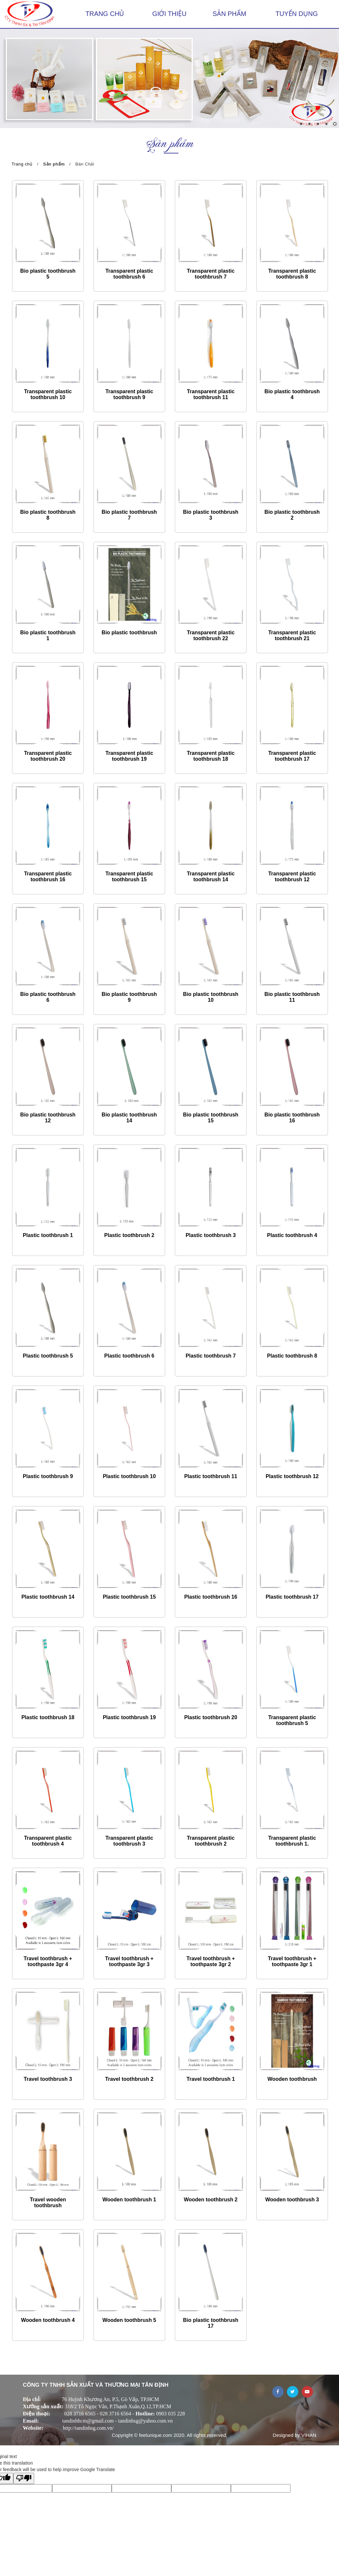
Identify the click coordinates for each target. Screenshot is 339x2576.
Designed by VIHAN (294, 2435)
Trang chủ (104, 13)
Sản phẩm (229, 13)
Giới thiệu (169, 13)
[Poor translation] (23, 2478)
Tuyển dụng (296, 13)
